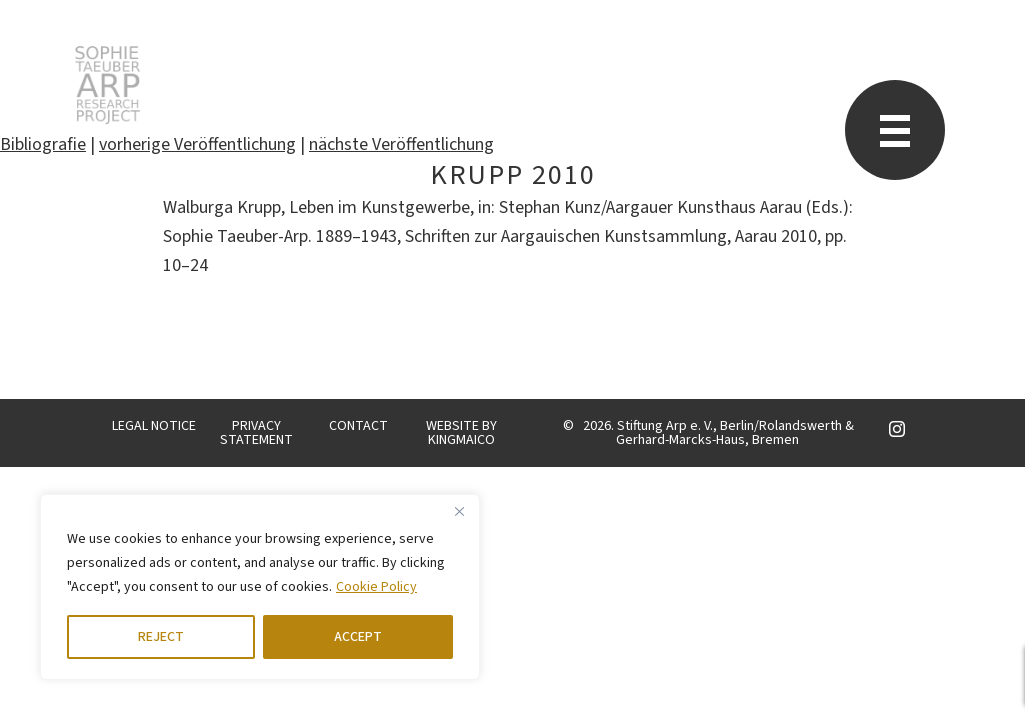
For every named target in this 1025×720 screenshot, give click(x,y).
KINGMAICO (461, 440)
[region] (260, 587)
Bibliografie (43, 144)
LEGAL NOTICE (154, 426)
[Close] (459, 511)
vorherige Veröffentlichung (197, 144)
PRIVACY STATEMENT (256, 433)
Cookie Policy (376, 587)
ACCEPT (358, 637)
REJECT (161, 637)
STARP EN (107, 85)
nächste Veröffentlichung (401, 144)
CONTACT (358, 426)
